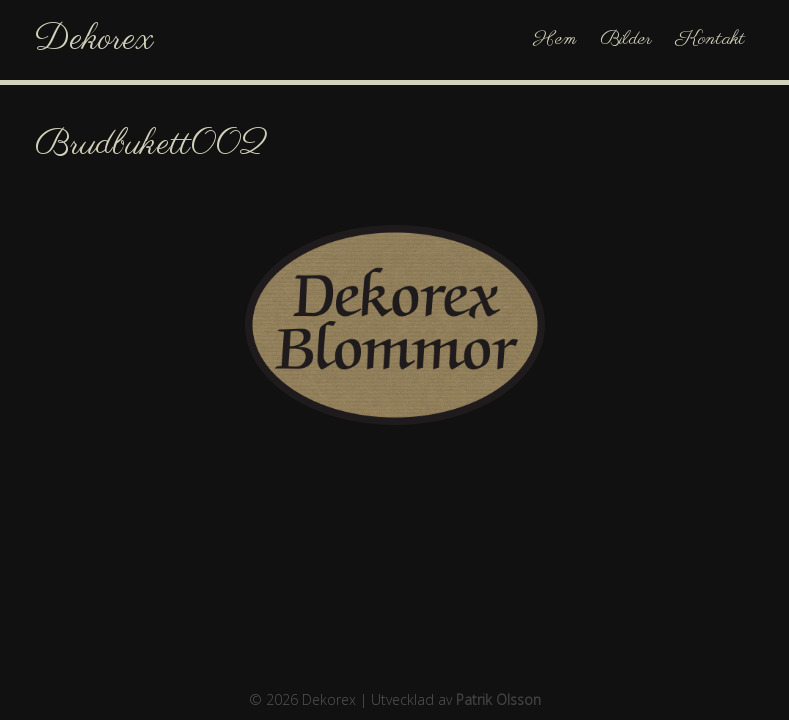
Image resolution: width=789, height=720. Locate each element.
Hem (554, 39)
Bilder (626, 39)
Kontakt (710, 39)
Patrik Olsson (498, 699)
